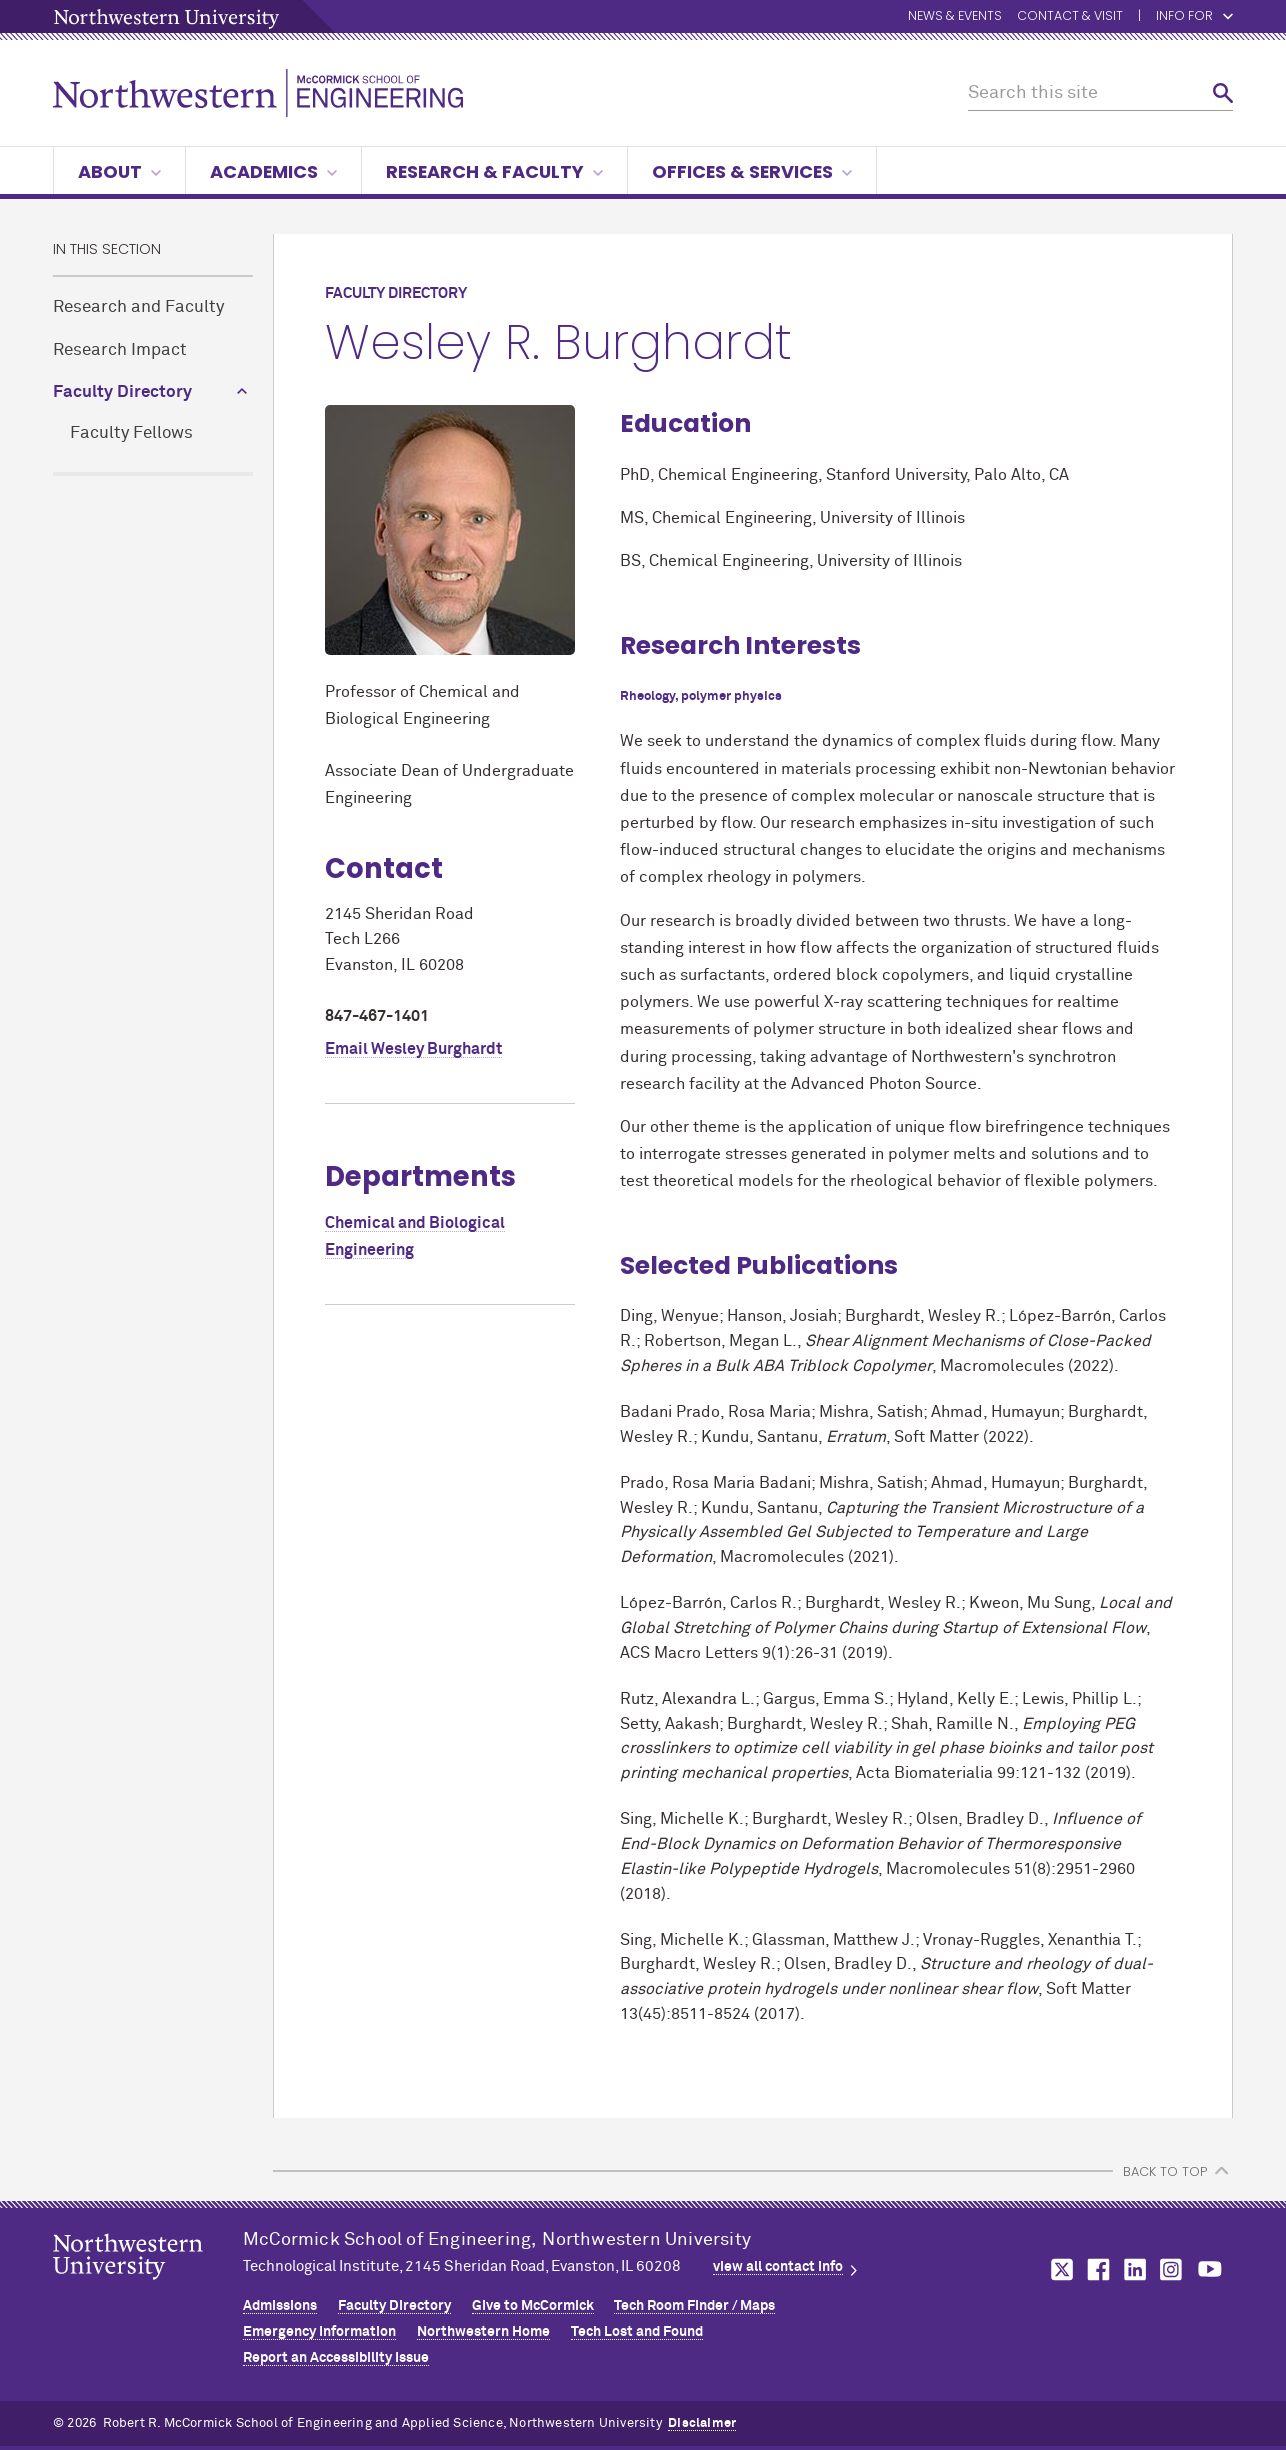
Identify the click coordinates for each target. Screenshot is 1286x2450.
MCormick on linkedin (1134, 2269)
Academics (273, 171)
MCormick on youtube (1210, 2269)
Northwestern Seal (148, 2288)
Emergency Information (319, 2332)
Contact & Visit (1070, 16)
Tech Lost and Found (637, 2332)
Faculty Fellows (131, 433)
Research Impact (120, 350)
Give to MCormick (533, 2306)
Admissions (280, 2306)
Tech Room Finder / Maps (694, 2306)
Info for (1194, 16)
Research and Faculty (138, 307)
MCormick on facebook (1096, 2269)
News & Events (955, 16)
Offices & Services (752, 171)
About (119, 171)
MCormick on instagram (1172, 2269)
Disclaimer (702, 2423)
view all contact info (778, 2267)
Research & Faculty (494, 171)
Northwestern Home (483, 2332)
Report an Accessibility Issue (336, 2358)
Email (413, 1049)
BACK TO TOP (1165, 2171)
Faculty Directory (122, 392)
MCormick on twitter (1058, 2269)
